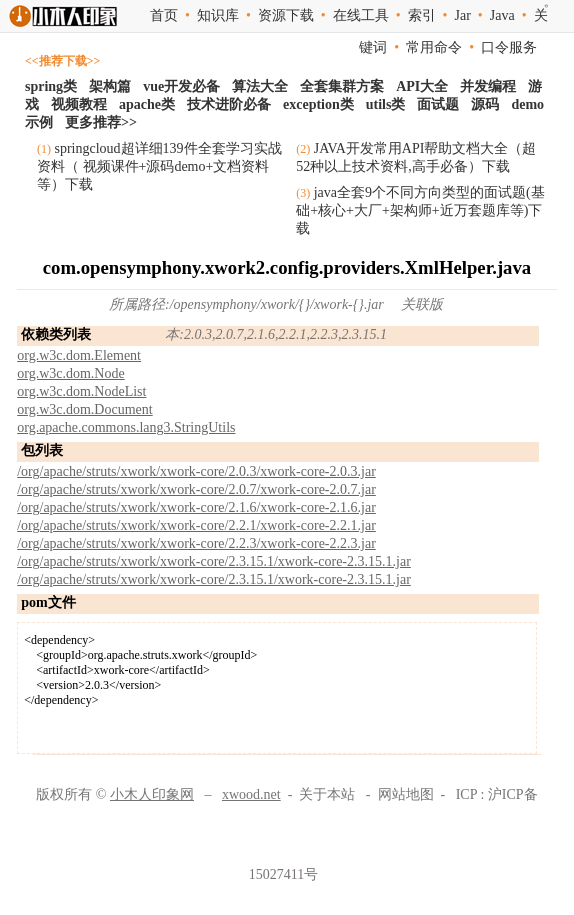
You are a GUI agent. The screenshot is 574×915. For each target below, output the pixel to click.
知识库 (218, 15)
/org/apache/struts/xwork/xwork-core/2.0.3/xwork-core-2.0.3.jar (196, 471)
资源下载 (286, 15)
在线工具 (361, 15)
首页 (164, 15)
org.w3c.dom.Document (84, 409)
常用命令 (434, 47)
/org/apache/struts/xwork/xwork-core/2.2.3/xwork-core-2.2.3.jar (196, 543)
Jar (463, 15)
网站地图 (406, 794)
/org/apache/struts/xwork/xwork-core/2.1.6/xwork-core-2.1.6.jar (196, 507)
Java (502, 15)
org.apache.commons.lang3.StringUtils (126, 427)
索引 (422, 15)
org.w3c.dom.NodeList (81, 391)
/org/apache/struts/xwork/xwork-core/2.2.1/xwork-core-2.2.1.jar (196, 525)
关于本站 (327, 794)
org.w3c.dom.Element (79, 355)
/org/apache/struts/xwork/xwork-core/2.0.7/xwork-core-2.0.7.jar (196, 489)
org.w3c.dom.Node (70, 373)
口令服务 (509, 47)
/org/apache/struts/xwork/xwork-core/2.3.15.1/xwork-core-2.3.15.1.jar (214, 561)
